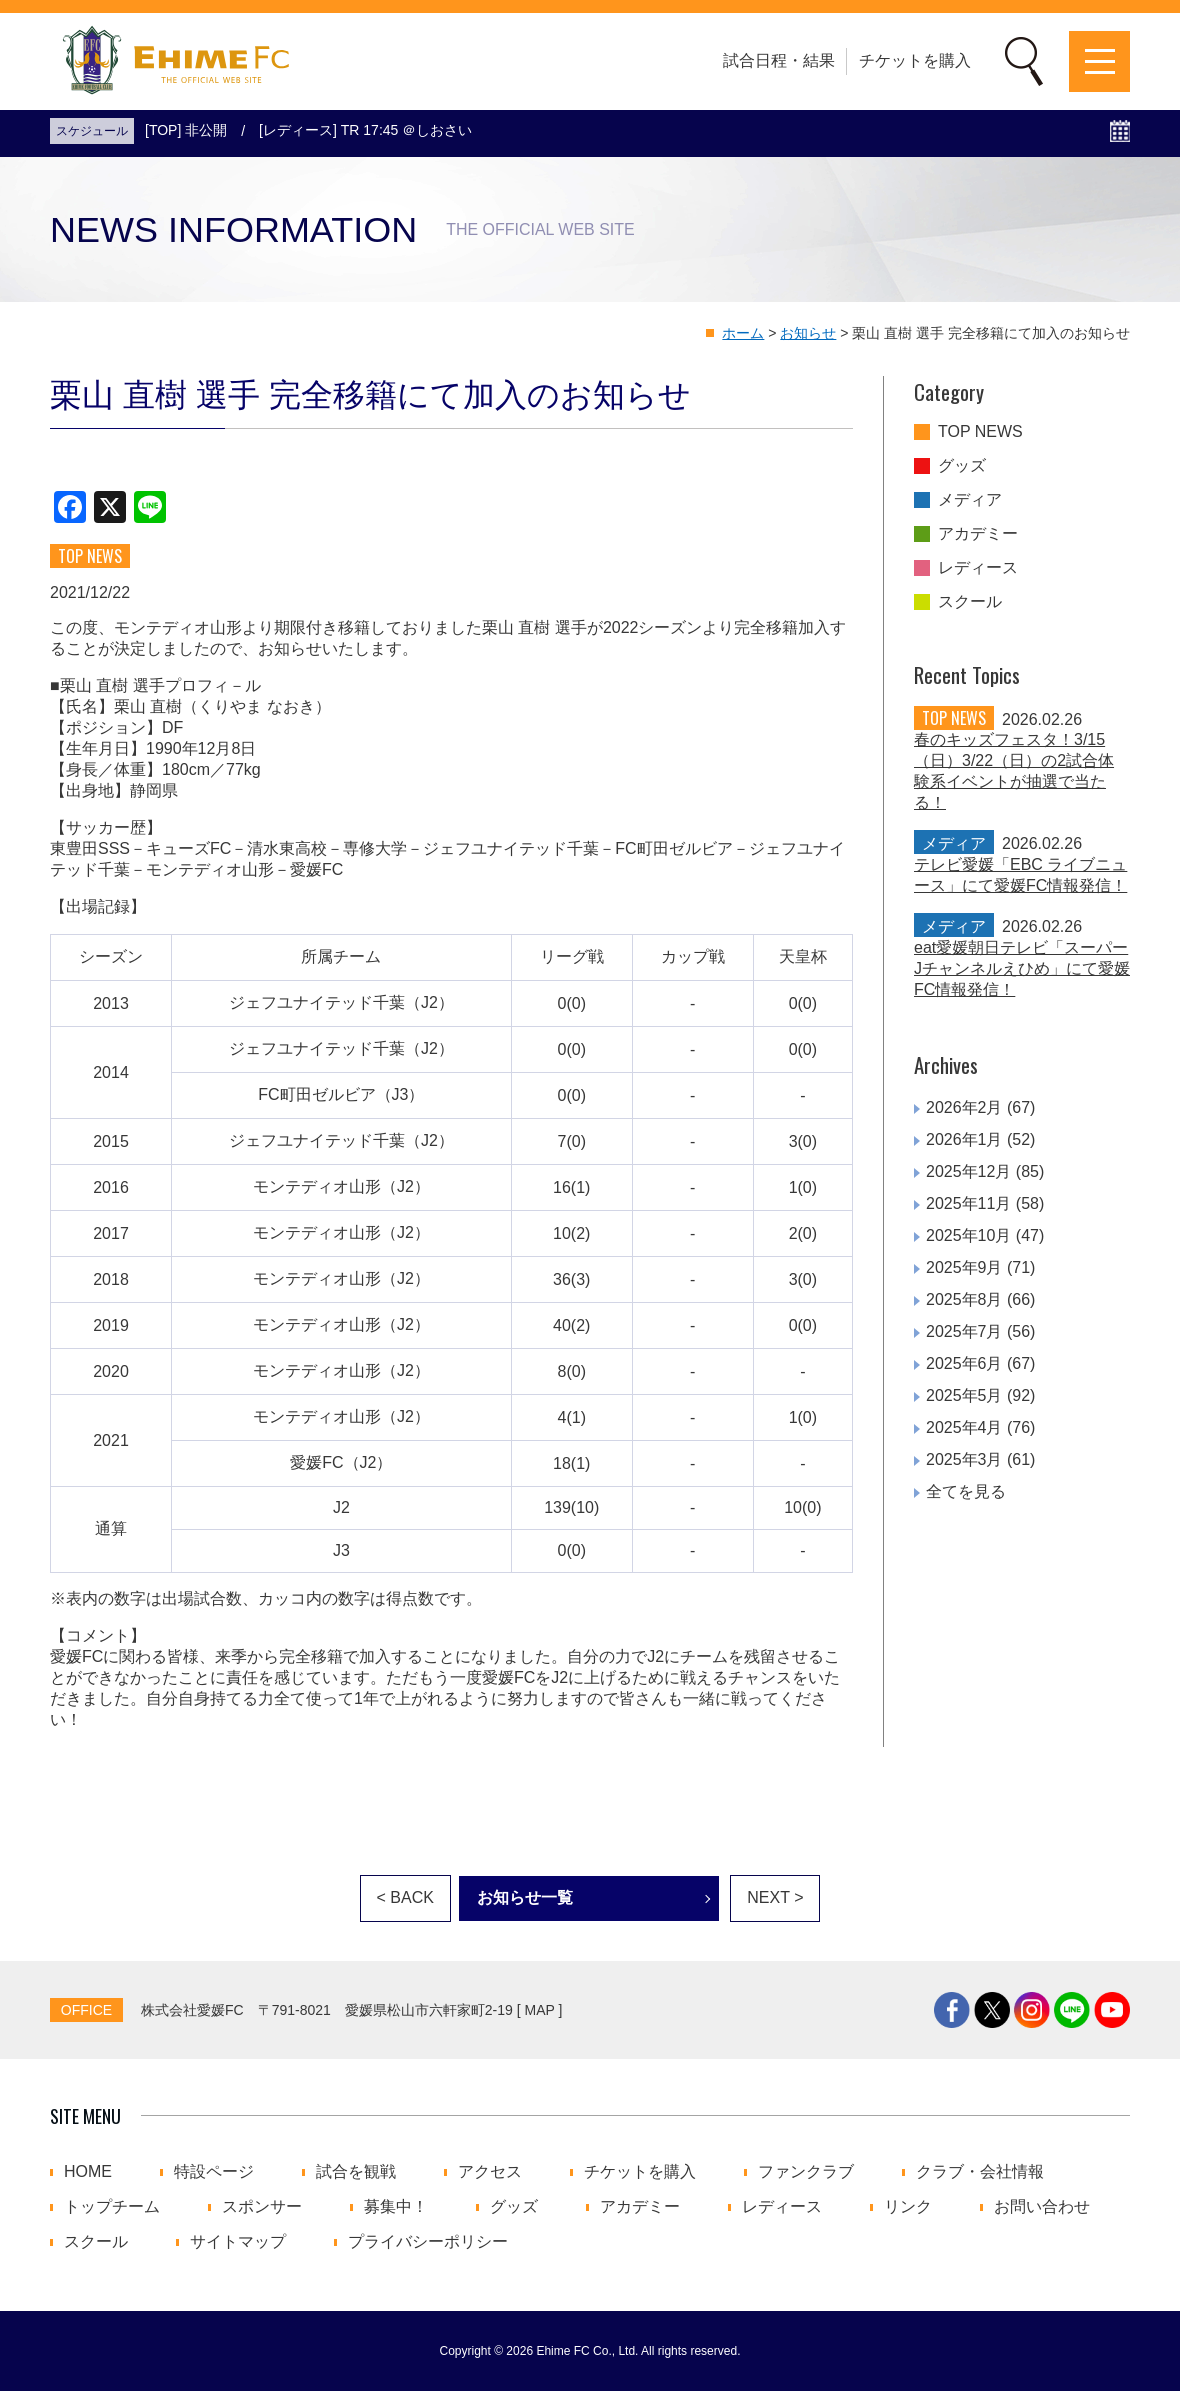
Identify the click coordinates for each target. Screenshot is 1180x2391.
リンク (908, 2207)
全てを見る (966, 1491)
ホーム (743, 333)
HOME (88, 2172)
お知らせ (808, 333)
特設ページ (214, 2172)
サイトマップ (238, 2242)
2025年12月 (968, 1171)
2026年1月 (964, 1139)
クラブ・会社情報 (980, 2172)
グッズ (962, 466)
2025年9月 (964, 1267)
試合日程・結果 (779, 60)
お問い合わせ (1042, 2207)
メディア (970, 500)
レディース (978, 568)
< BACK (405, 1897)
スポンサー (262, 2207)
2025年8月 (964, 1299)
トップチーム (112, 2207)
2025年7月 (964, 1331)
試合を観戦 (356, 2172)
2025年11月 (968, 1203)
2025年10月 (968, 1235)
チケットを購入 (915, 60)
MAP (540, 2010)
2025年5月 (964, 1395)
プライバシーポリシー (428, 2242)
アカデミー (978, 534)
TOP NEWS (980, 432)
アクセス (490, 2172)
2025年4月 (964, 1427)
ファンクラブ (806, 2172)
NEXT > (775, 1897)
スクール (970, 602)
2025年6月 (964, 1363)
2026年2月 (964, 1107)
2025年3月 (964, 1459)
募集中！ (396, 2207)
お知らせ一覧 (525, 1897)
